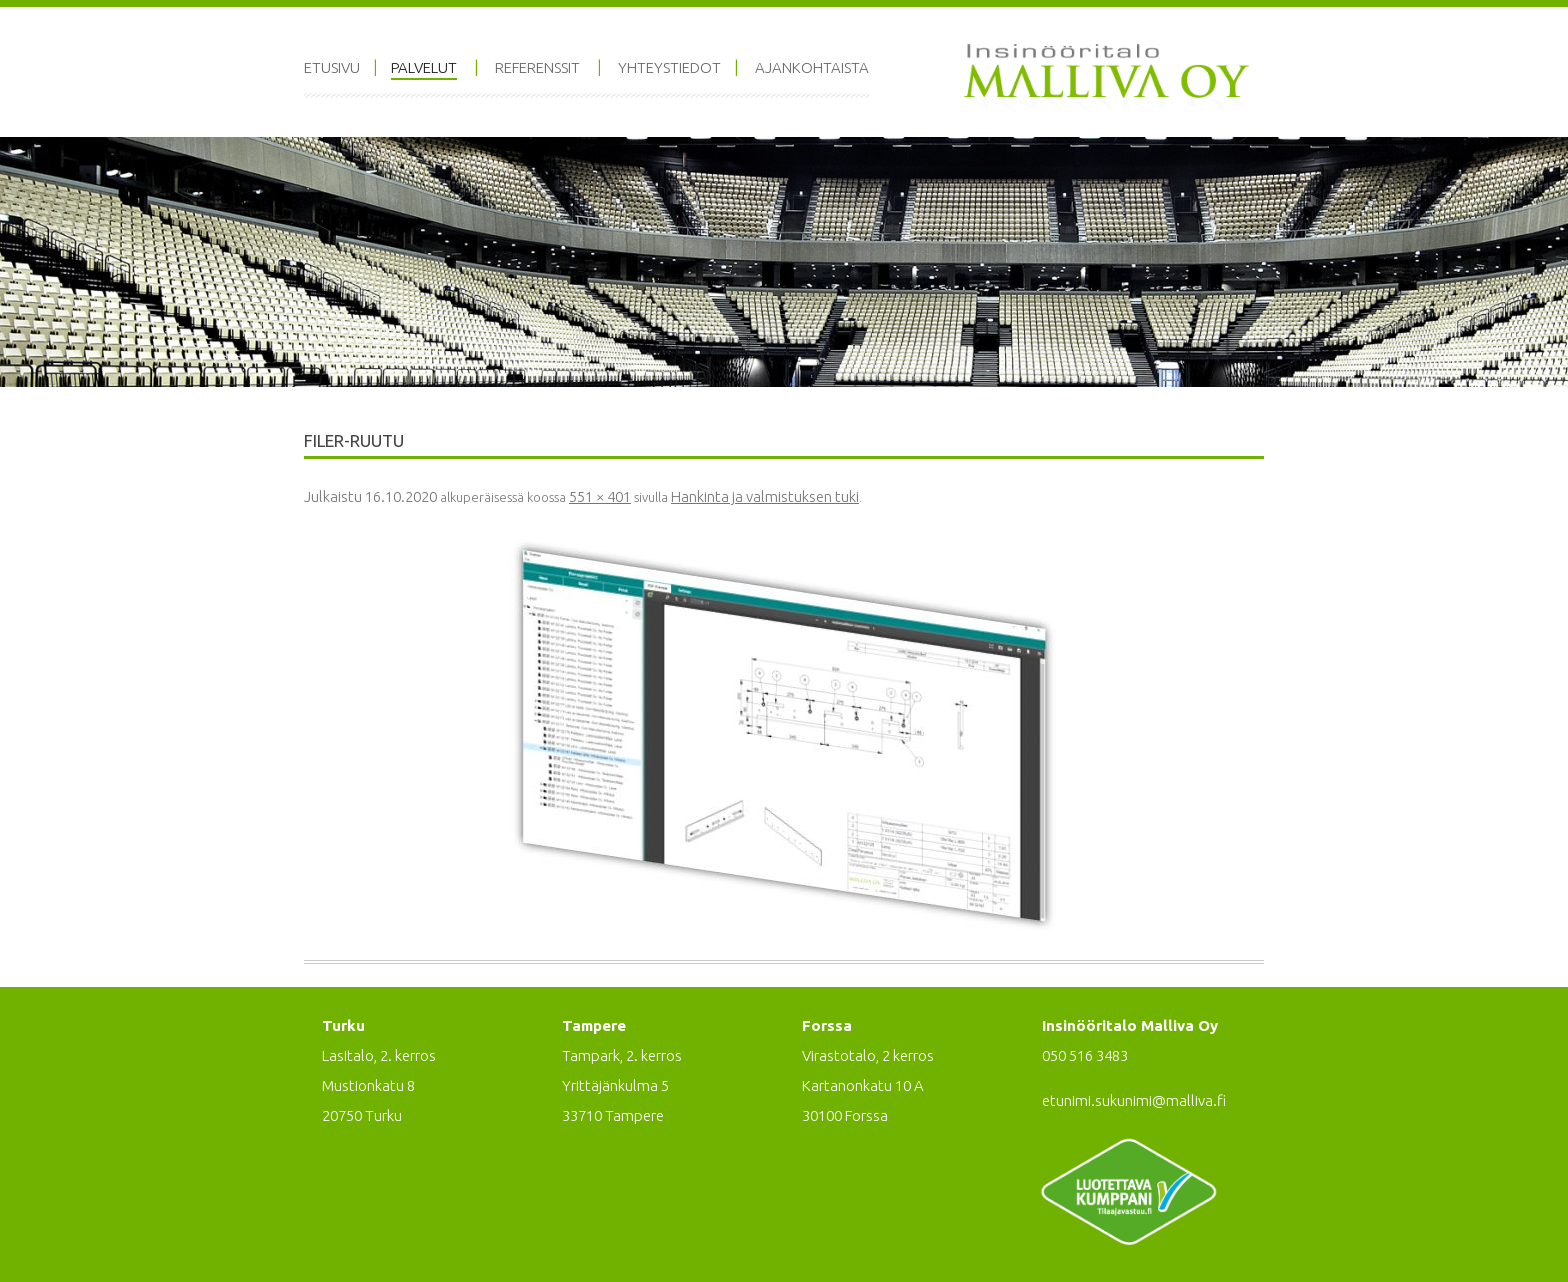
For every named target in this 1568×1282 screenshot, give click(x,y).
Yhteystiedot (669, 67)
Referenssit (537, 67)
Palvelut (424, 67)
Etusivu (332, 67)
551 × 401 (600, 496)
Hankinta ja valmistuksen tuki (765, 496)
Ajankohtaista (812, 67)
